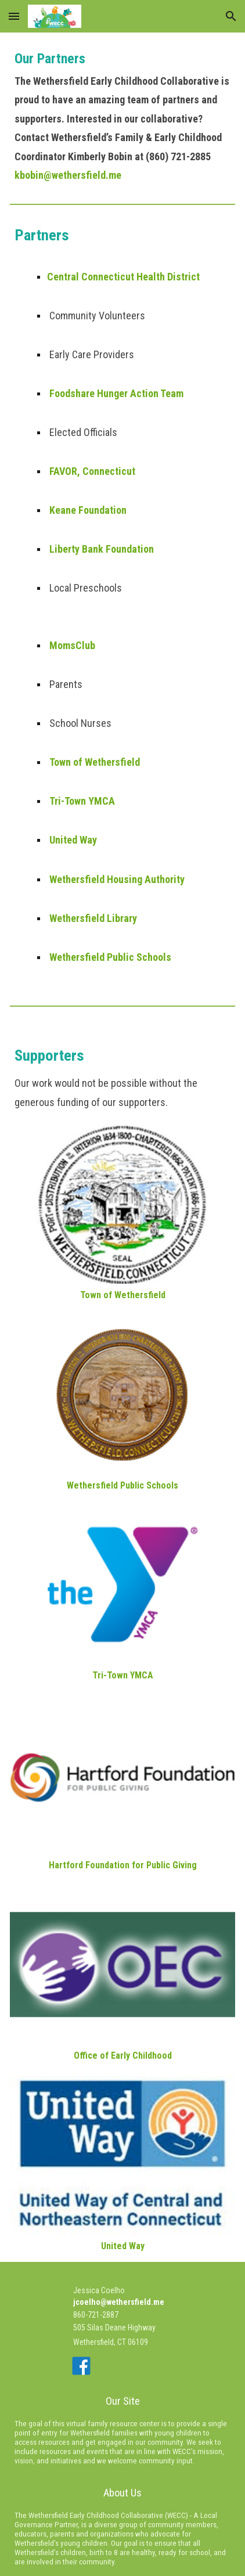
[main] (123, 113)
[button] (14, 16)
